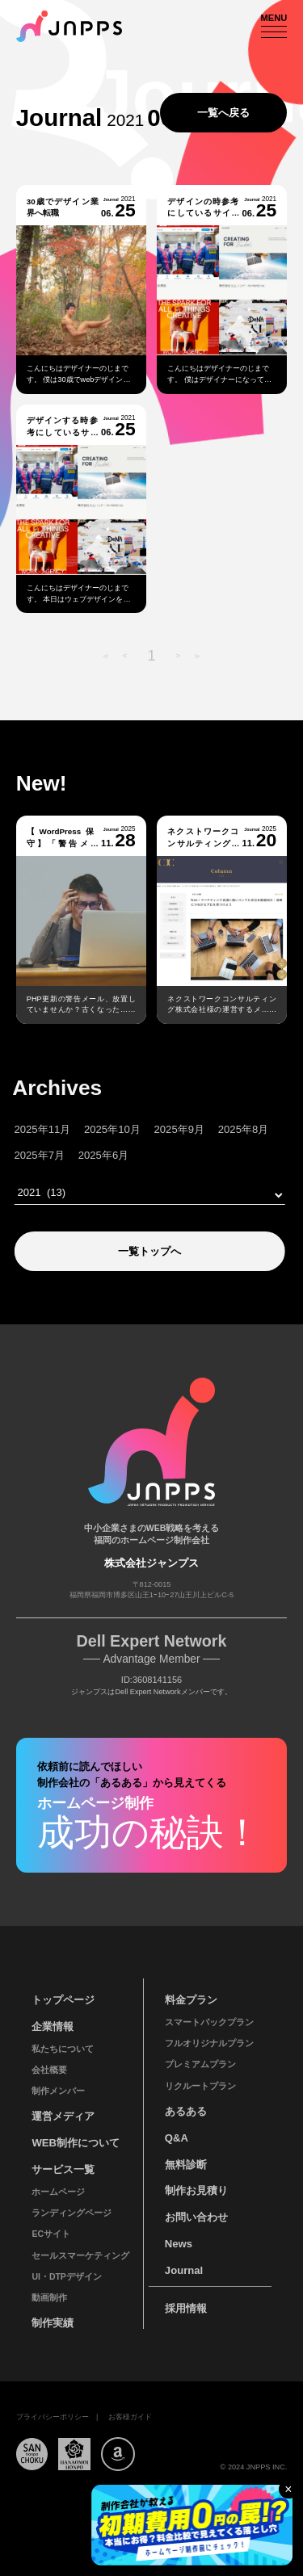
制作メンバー (58, 2091)
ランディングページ (72, 2212)
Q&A (176, 2138)
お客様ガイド (130, 2417)
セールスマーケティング (80, 2255)
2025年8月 (218, 1129)
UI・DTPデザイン (67, 2276)
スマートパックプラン (209, 2022)
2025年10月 (87, 1129)
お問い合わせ (196, 2217)
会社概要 (49, 2070)
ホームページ (58, 2191)
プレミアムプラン (200, 2064)
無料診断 (186, 2165)
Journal (184, 2270)
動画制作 (49, 2297)
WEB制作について (76, 2143)
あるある (186, 2111)
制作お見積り (196, 2190)
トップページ (63, 2000)
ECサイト (51, 2233)
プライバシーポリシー (52, 2417)
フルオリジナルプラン (209, 2043)
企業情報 (53, 2026)
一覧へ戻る (223, 113)
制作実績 (53, 2323)
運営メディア (63, 2116)
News (178, 2244)
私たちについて (63, 2049)
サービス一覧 (63, 2169)
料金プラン (191, 2000)
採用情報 (186, 2308)
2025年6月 (78, 1155)
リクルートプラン (200, 2086)
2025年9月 (154, 1129)
